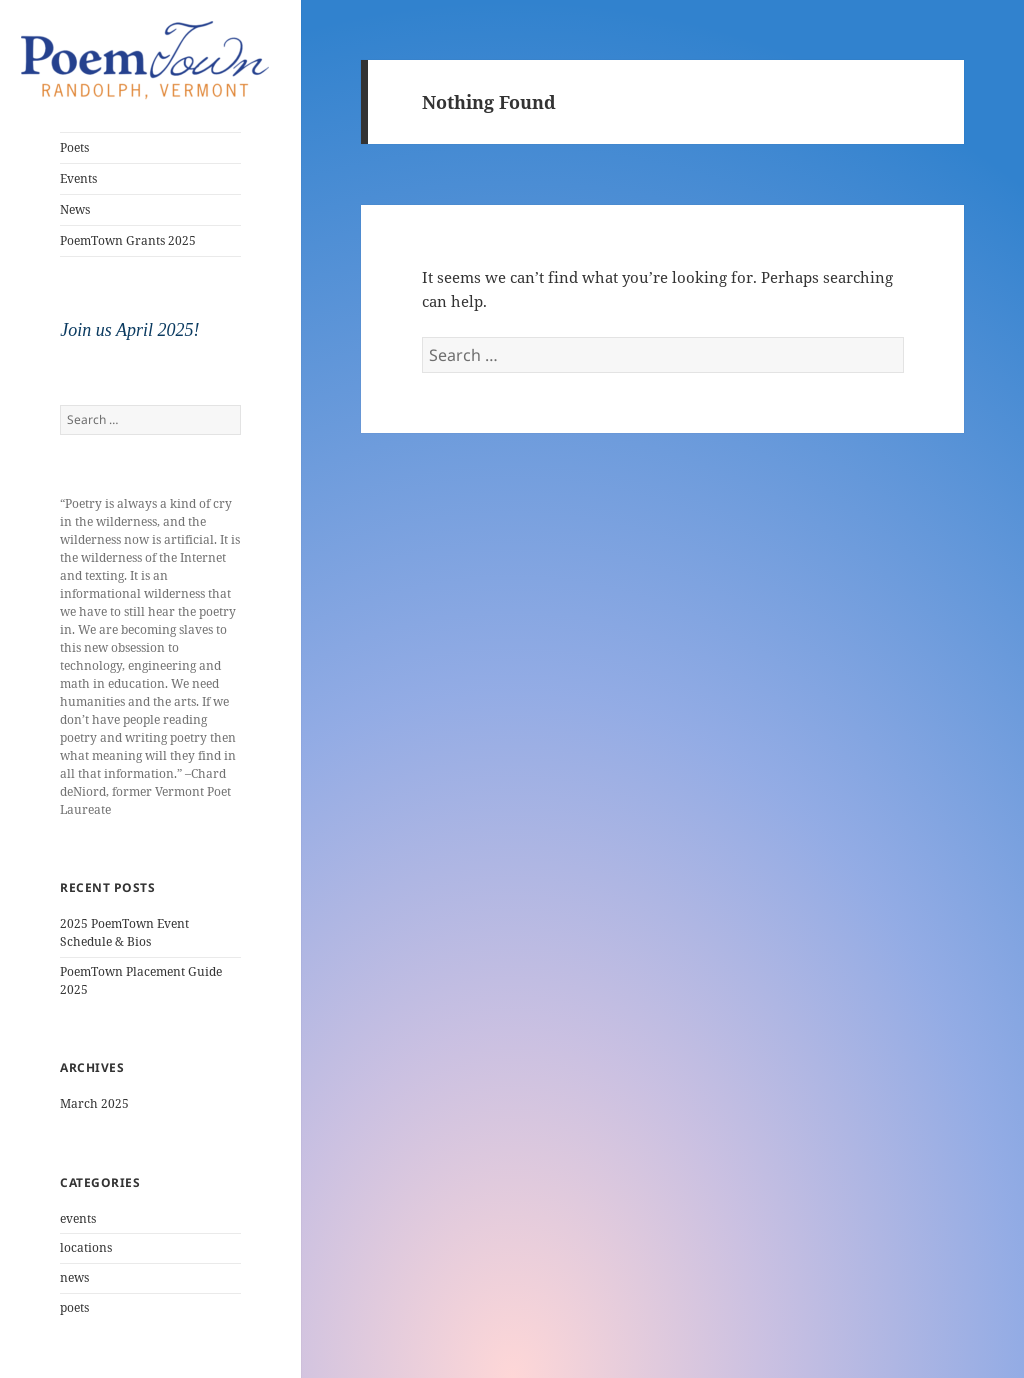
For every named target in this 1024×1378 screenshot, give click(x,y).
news (74, 1277)
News (75, 209)
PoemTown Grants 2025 (128, 240)
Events (78, 178)
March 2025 (94, 1103)
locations (86, 1247)
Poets (74, 147)
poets (74, 1307)
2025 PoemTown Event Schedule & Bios (124, 932)
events (78, 1218)
